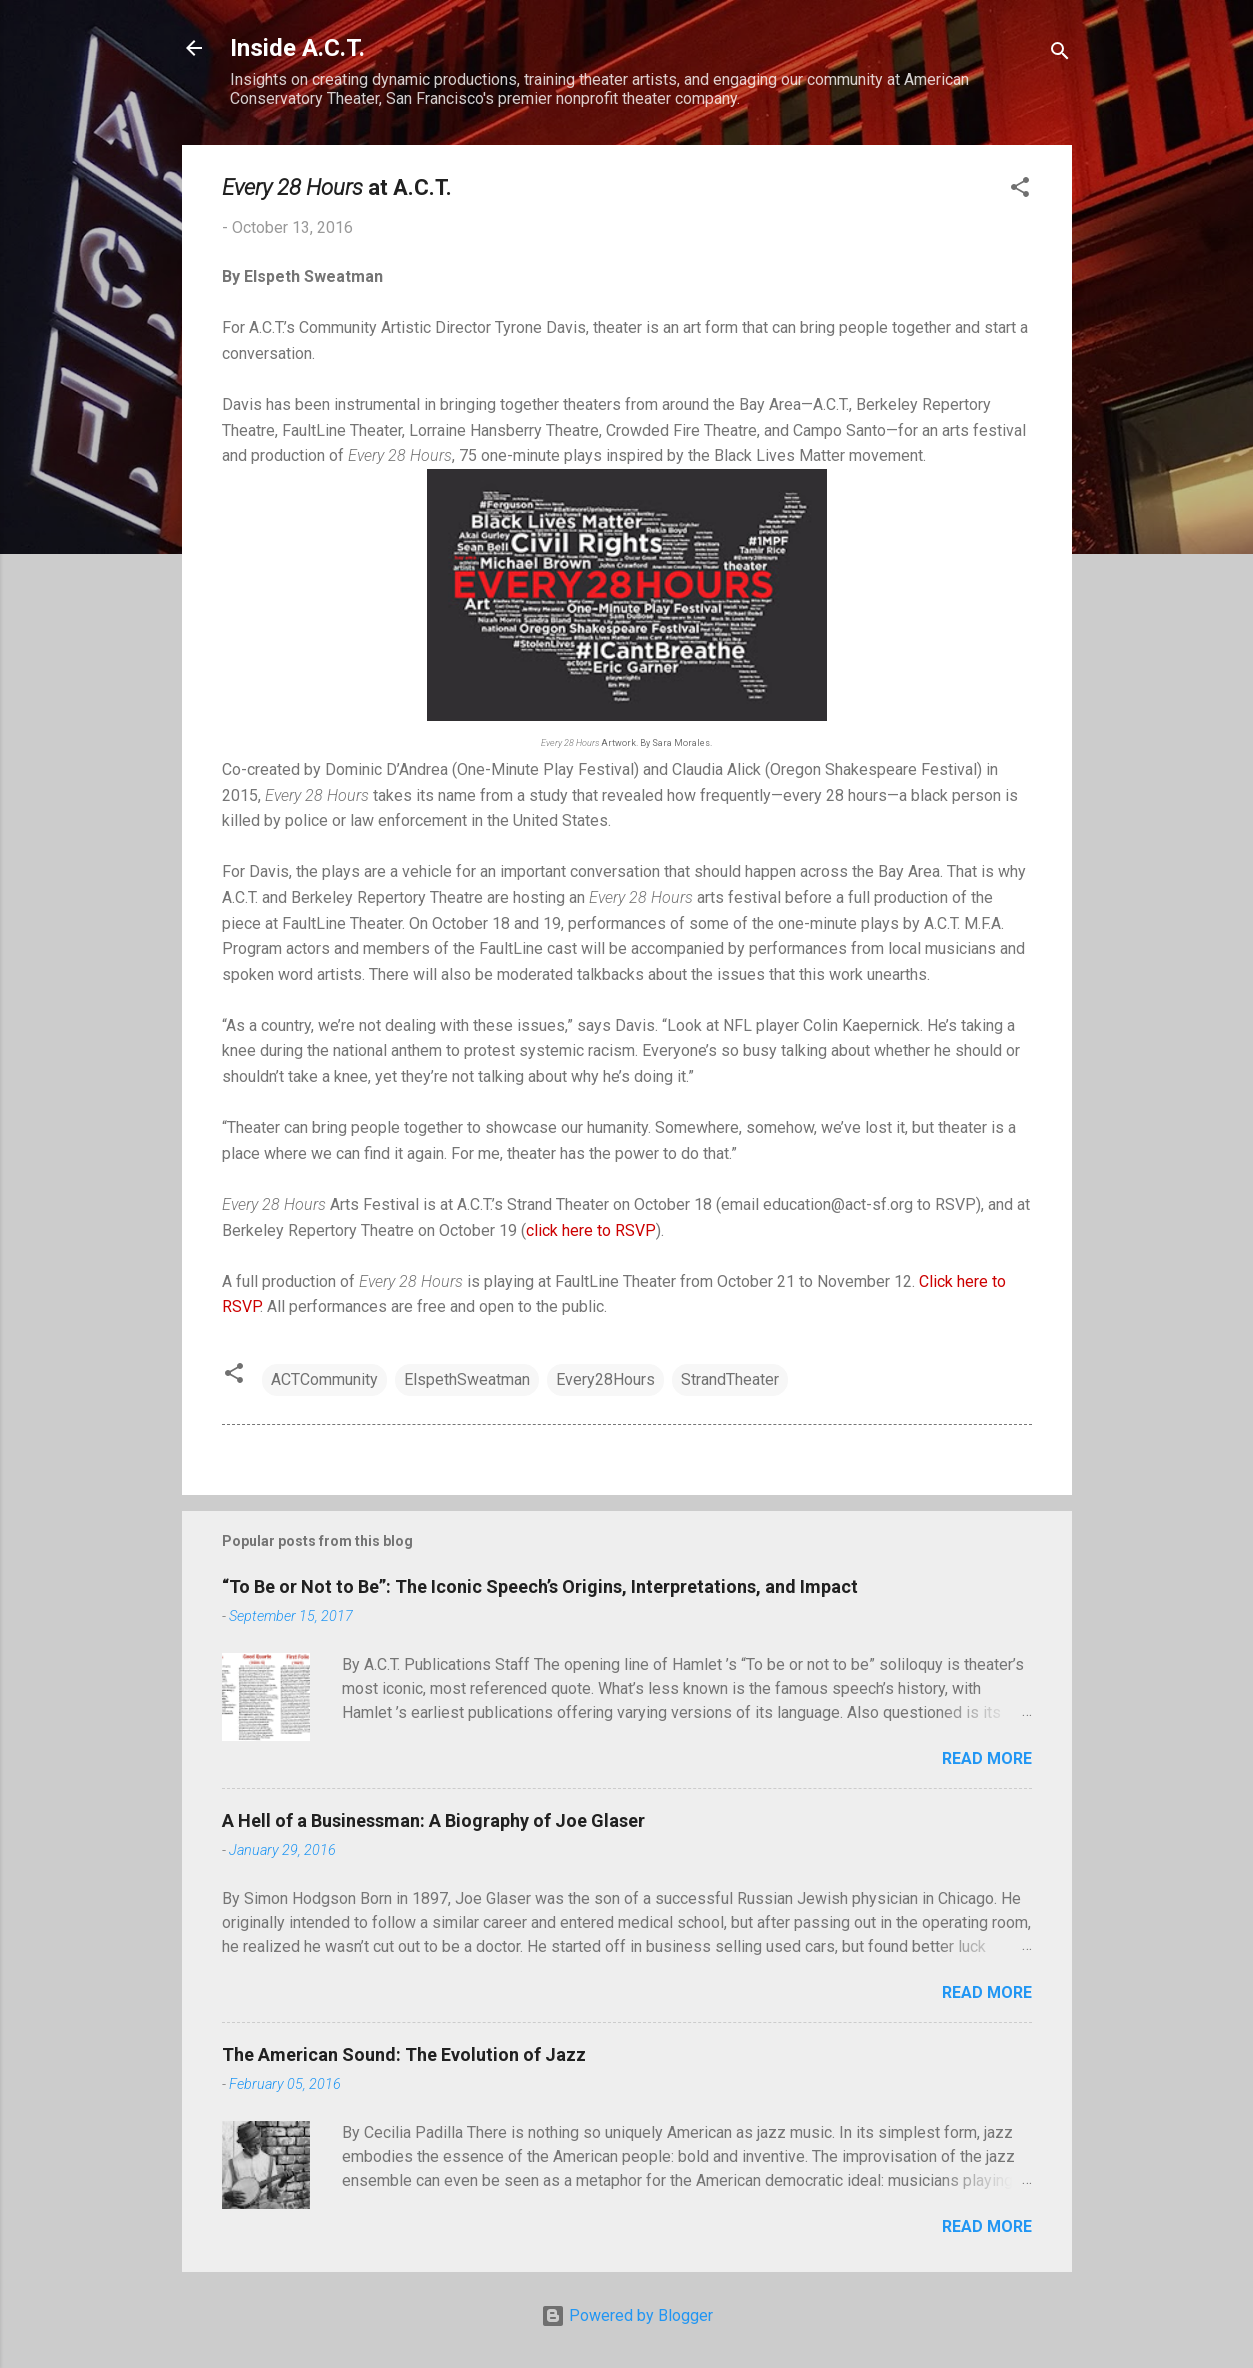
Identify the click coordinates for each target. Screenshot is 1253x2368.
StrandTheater (730, 1379)
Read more (987, 1758)
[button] (1020, 190)
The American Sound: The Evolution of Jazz (404, 2054)
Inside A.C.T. (297, 48)
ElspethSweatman (467, 1379)
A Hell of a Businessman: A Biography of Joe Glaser (433, 1820)
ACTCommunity (324, 1379)
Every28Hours (605, 1379)
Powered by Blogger (627, 2315)
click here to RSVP (591, 1230)
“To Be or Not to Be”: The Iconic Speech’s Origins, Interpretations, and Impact (540, 1586)
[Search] (1060, 54)
